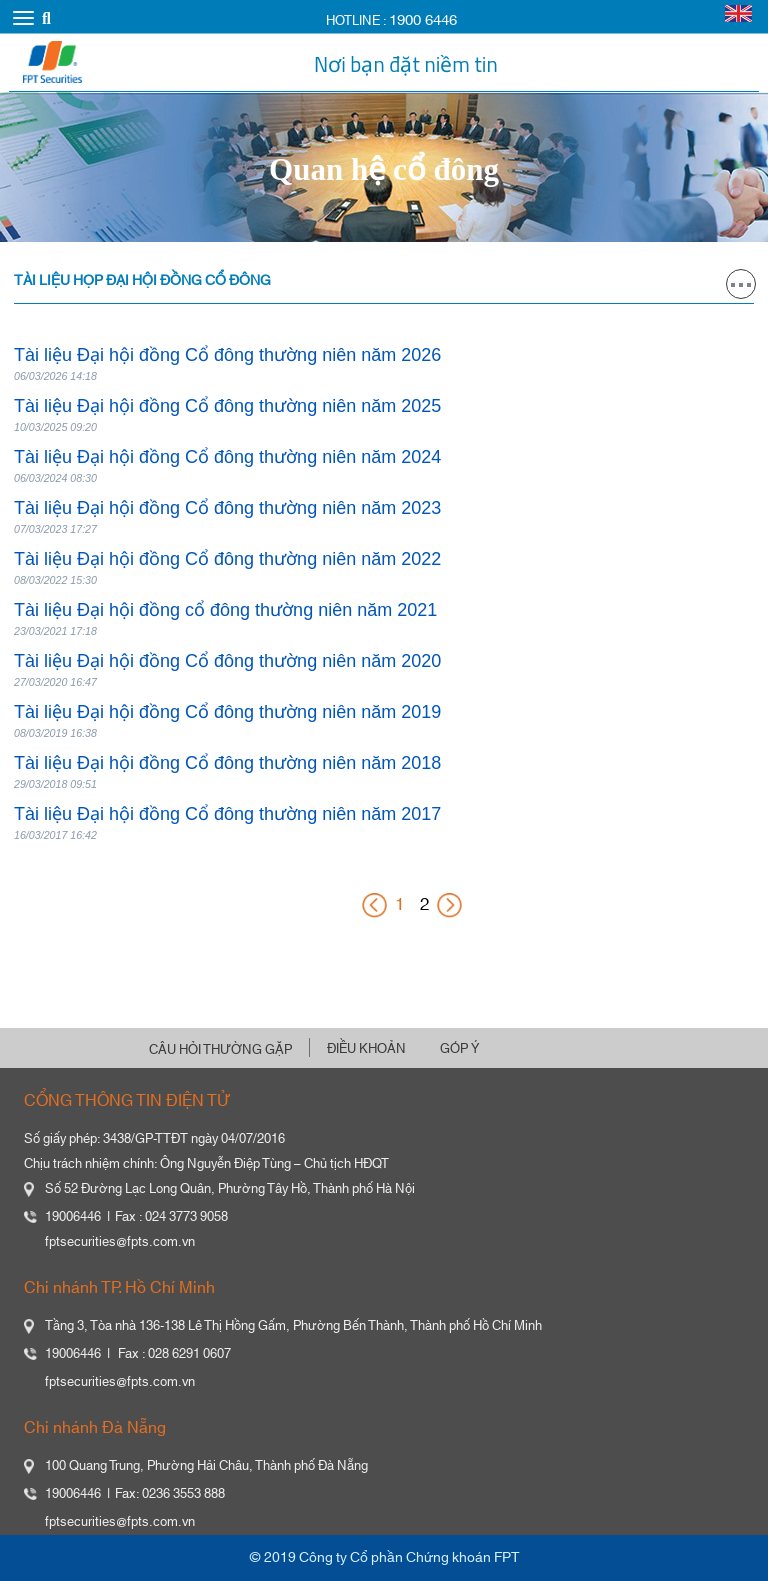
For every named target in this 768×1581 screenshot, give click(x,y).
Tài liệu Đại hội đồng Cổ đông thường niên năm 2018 (227, 763)
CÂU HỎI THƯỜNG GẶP (220, 1050)
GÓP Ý (459, 1049)
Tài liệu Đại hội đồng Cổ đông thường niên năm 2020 (227, 661)
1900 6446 (423, 20)
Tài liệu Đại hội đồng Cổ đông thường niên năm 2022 (227, 559)
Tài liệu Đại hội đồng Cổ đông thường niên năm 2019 (227, 712)
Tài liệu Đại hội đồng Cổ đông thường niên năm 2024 (227, 457)
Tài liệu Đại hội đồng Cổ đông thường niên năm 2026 (227, 355)
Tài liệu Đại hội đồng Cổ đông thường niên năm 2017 (227, 814)
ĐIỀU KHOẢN (366, 1049)
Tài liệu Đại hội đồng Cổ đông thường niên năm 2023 (227, 508)
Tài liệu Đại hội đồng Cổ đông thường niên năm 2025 (227, 406)
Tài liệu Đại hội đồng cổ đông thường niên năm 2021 (225, 610)
